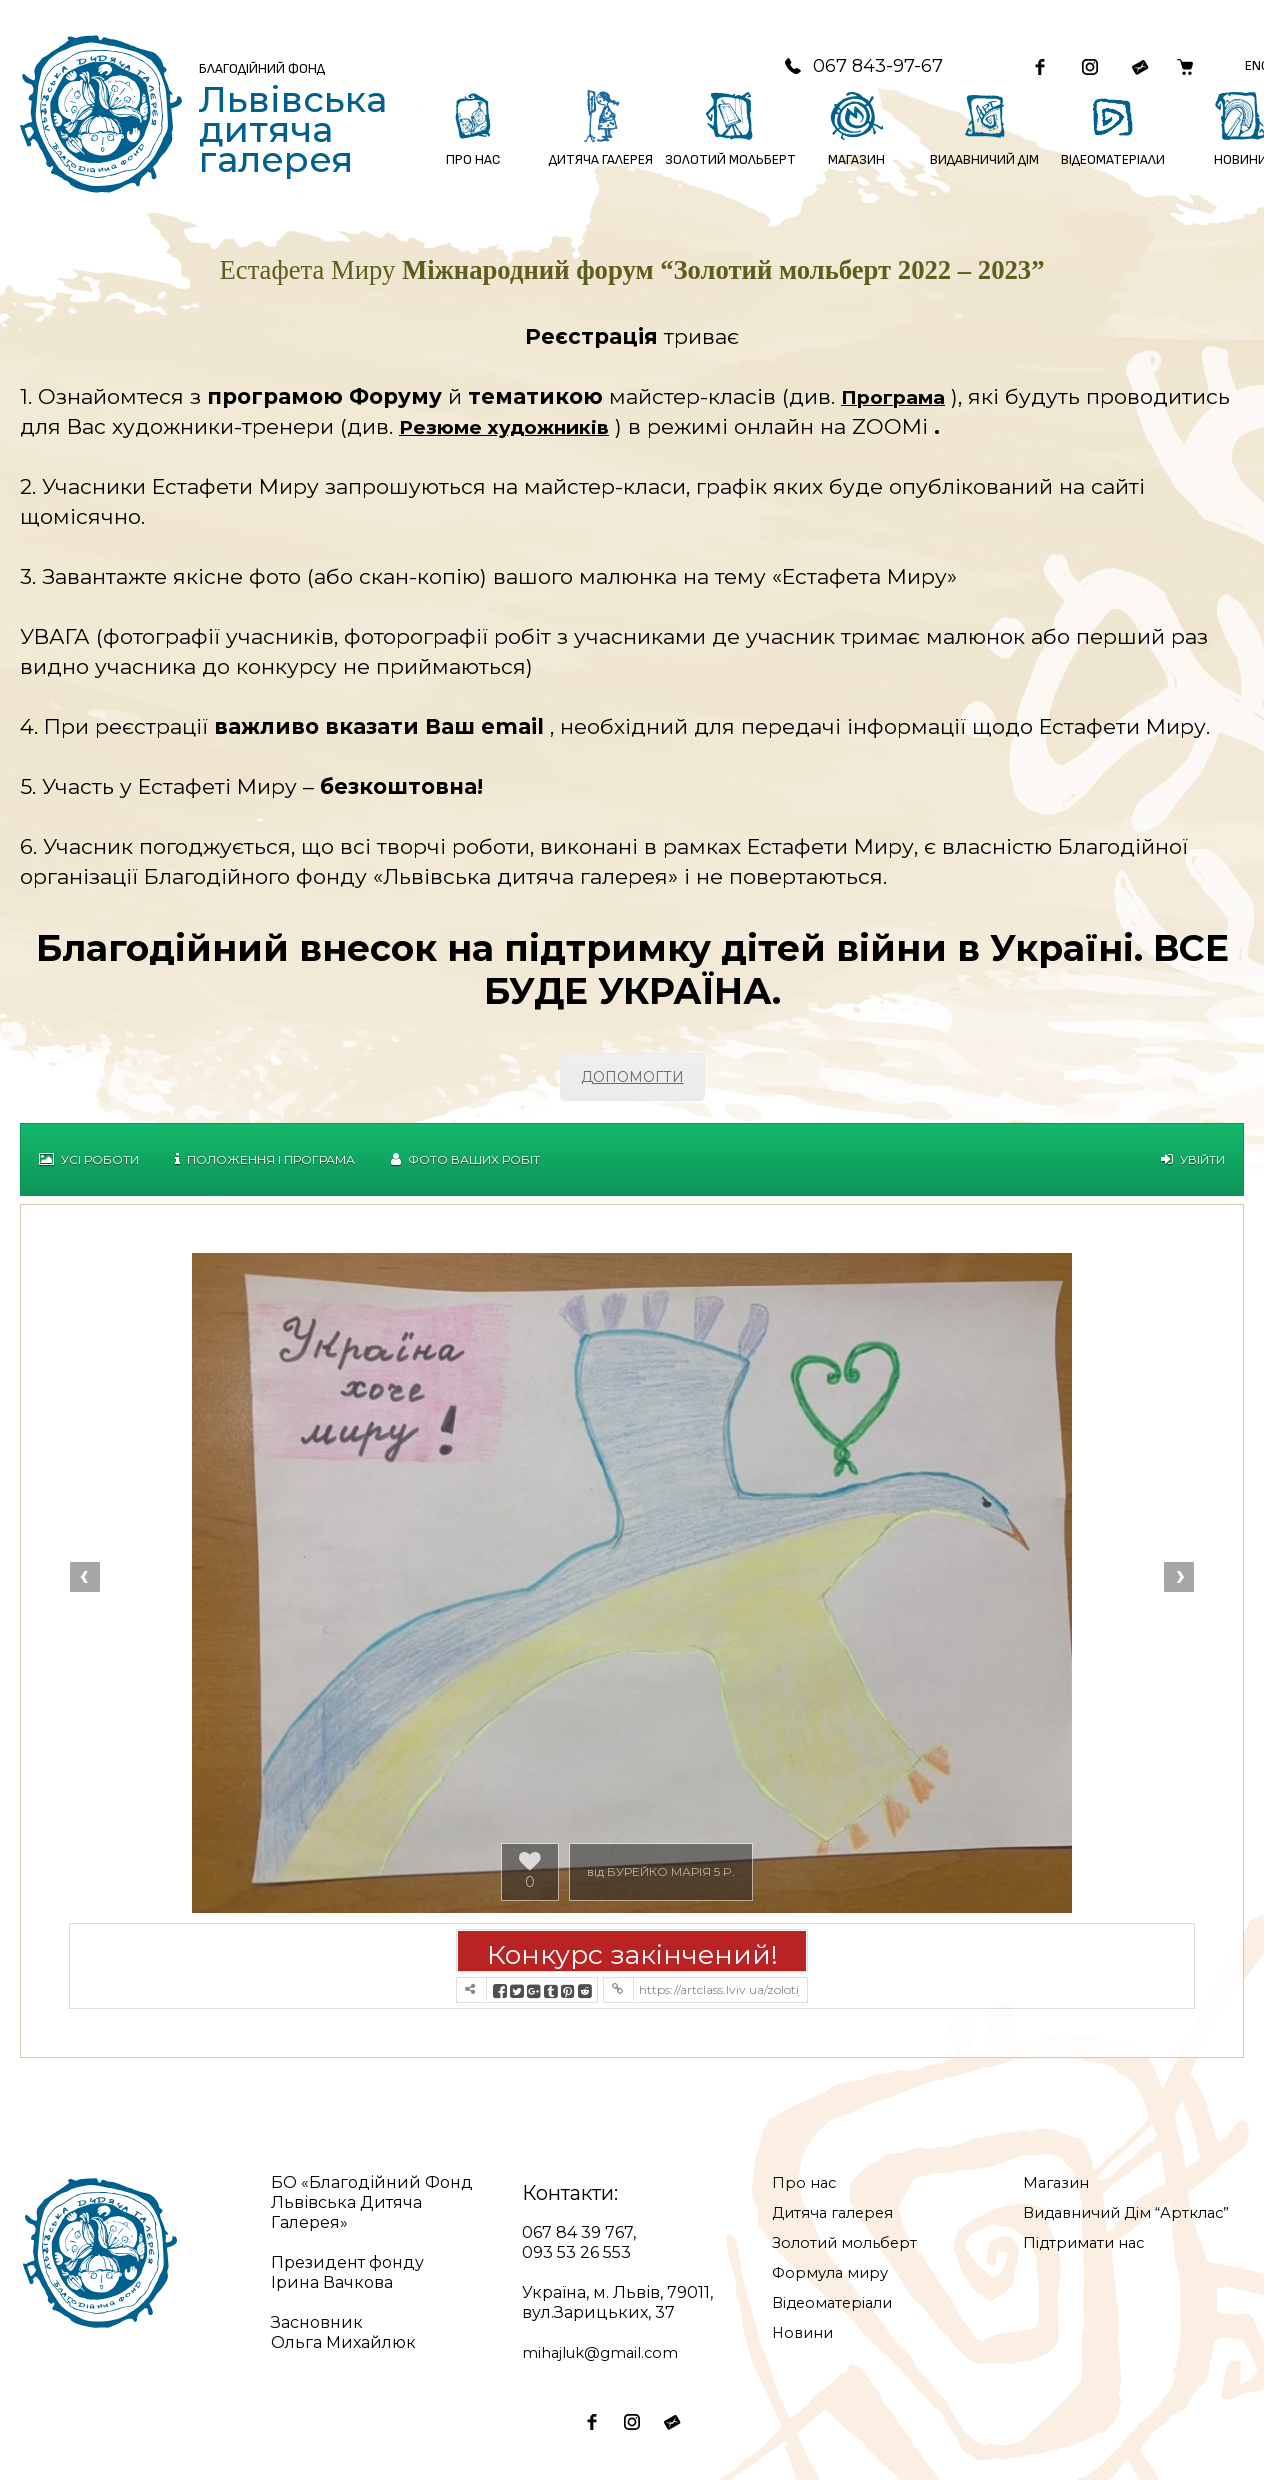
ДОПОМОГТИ (632, 1087)
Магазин (1059, 2192)
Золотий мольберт (850, 2252)
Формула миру (835, 2282)
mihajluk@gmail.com (606, 2362)
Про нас (805, 2192)
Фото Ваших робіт (465, 1169)
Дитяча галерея (839, 2222)
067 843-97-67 (830, 71)
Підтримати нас (1089, 2272)
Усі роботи (89, 1169)
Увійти (1193, 1169)
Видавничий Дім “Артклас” (1096, 2232)
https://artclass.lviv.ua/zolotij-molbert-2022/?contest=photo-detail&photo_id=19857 (719, 1999)
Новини (806, 2342)
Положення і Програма (265, 1169)
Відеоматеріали (838, 2312)
